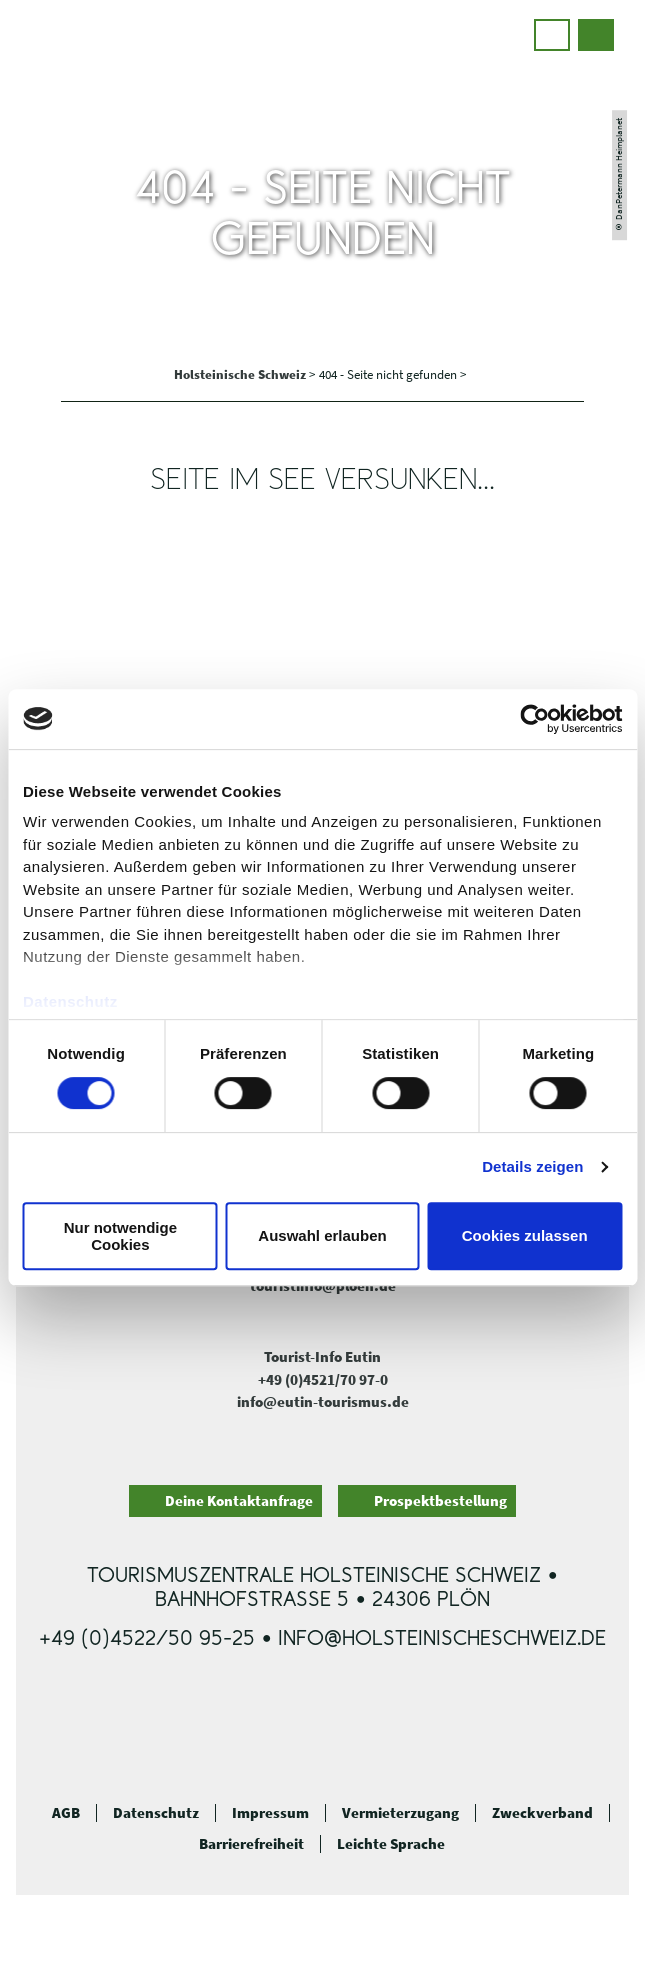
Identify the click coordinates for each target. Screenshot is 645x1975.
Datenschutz (156, 1813)
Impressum (270, 1813)
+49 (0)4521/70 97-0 (323, 1379)
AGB (66, 1813)
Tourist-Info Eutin (322, 1356)
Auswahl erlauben (322, 1236)
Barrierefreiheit (251, 1844)
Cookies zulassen (525, 1236)
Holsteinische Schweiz (241, 374)
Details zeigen (532, 1166)
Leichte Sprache (391, 1844)
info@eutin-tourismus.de (323, 1401)
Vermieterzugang (400, 1813)
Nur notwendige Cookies (120, 1236)
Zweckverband (542, 1813)
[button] (552, 35)
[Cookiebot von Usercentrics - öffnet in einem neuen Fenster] (534, 719)
